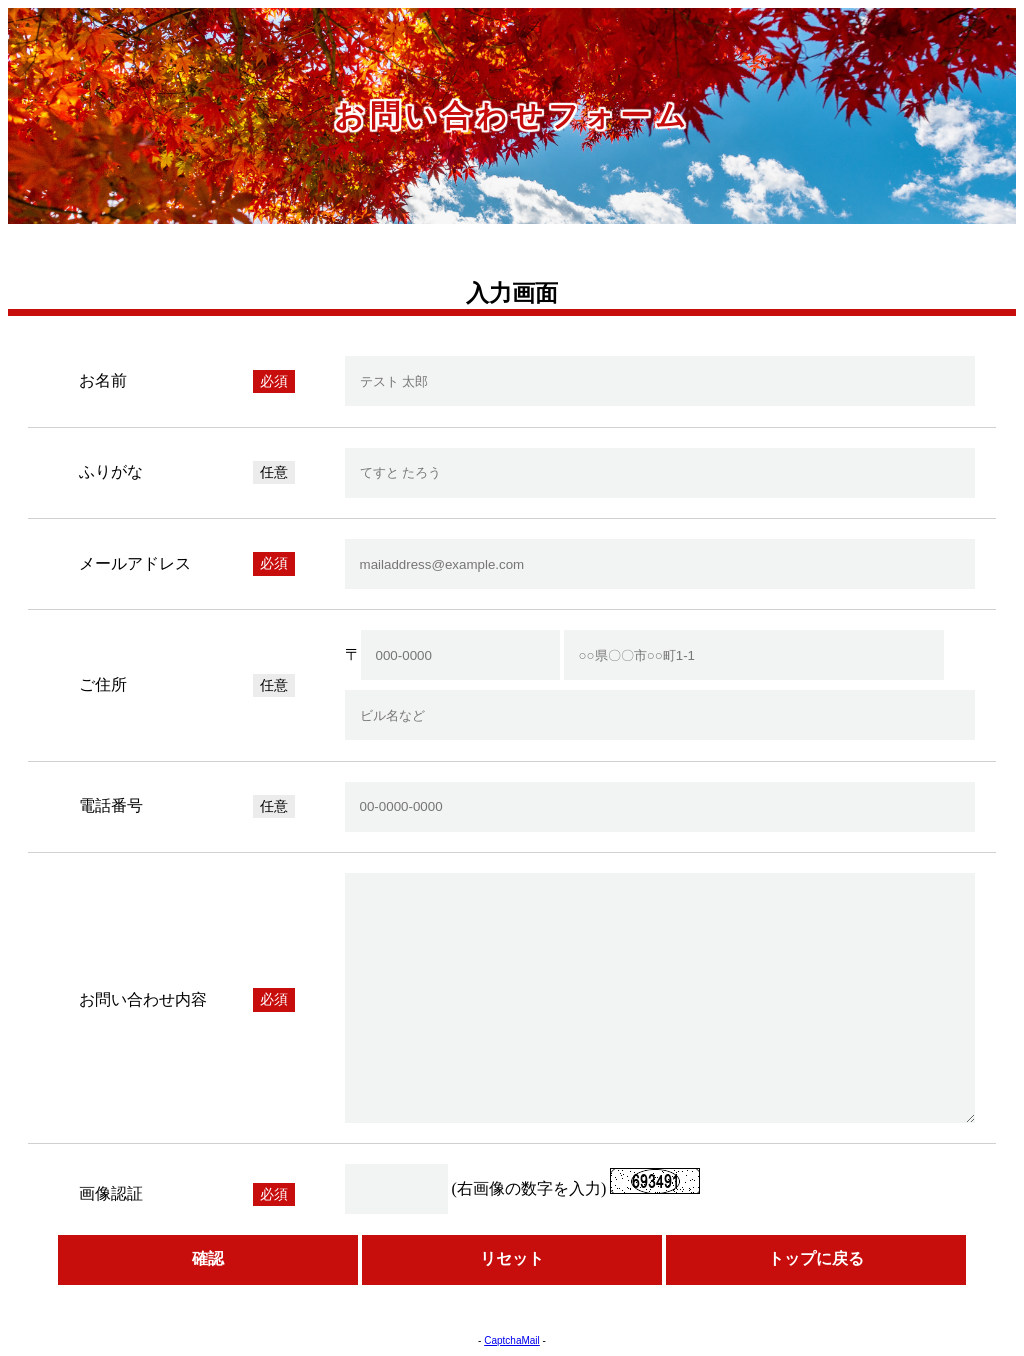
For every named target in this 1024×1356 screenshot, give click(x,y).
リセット (512, 1258)
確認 (208, 1258)
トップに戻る (816, 1258)
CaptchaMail (512, 1340)
